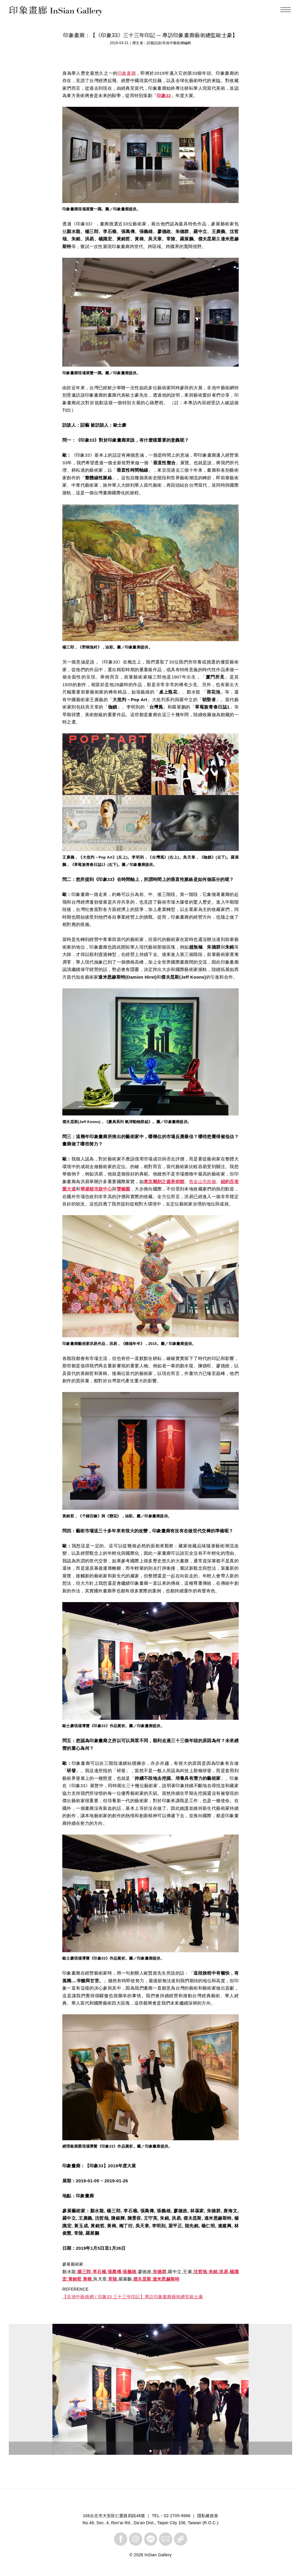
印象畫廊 (127, 73)
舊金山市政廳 (202, 1181)
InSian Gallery (31, 12)
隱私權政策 (207, 2515)
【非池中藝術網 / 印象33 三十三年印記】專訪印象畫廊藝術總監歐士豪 (132, 2296)
